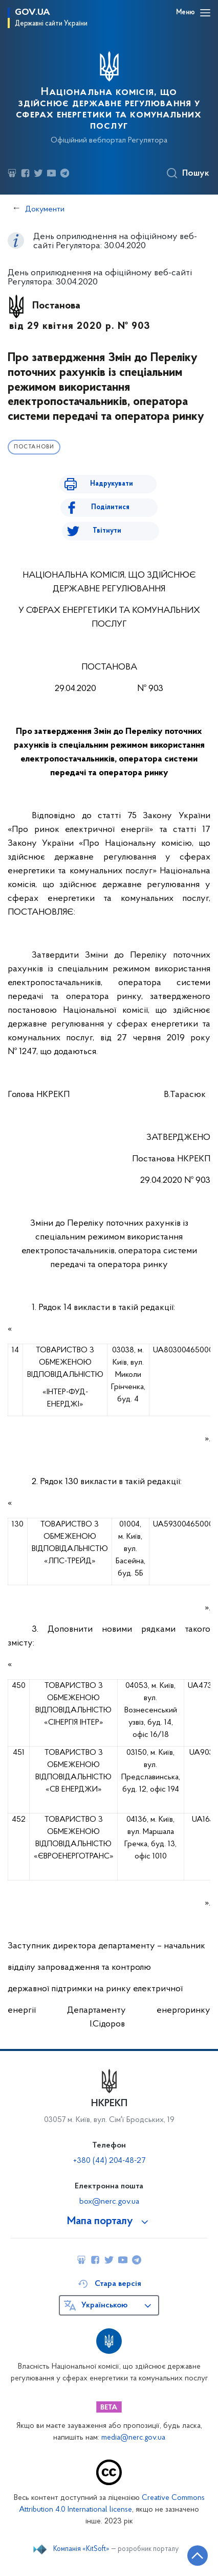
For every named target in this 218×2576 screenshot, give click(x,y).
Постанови (34, 447)
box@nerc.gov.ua (109, 2202)
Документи (44, 209)
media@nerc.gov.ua (133, 2438)
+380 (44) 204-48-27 (109, 2161)
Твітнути (107, 531)
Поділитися (110, 507)
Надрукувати (111, 484)
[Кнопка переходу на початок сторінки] (197, 2555)
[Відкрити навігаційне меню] (205, 13)
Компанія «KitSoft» (81, 2549)
